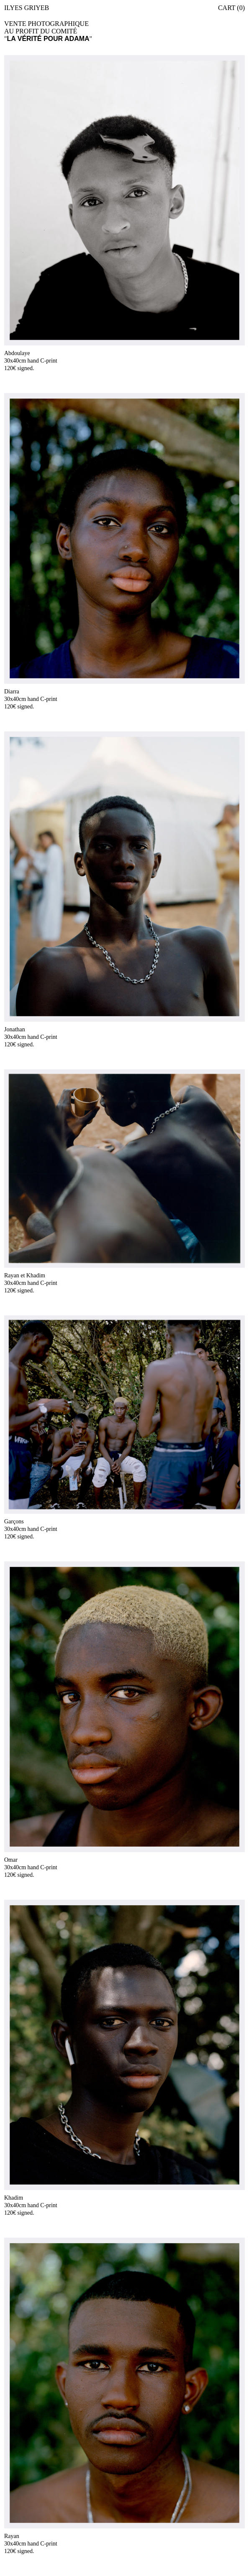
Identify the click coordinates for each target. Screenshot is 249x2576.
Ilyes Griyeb (26, 7)
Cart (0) (231, 7)
